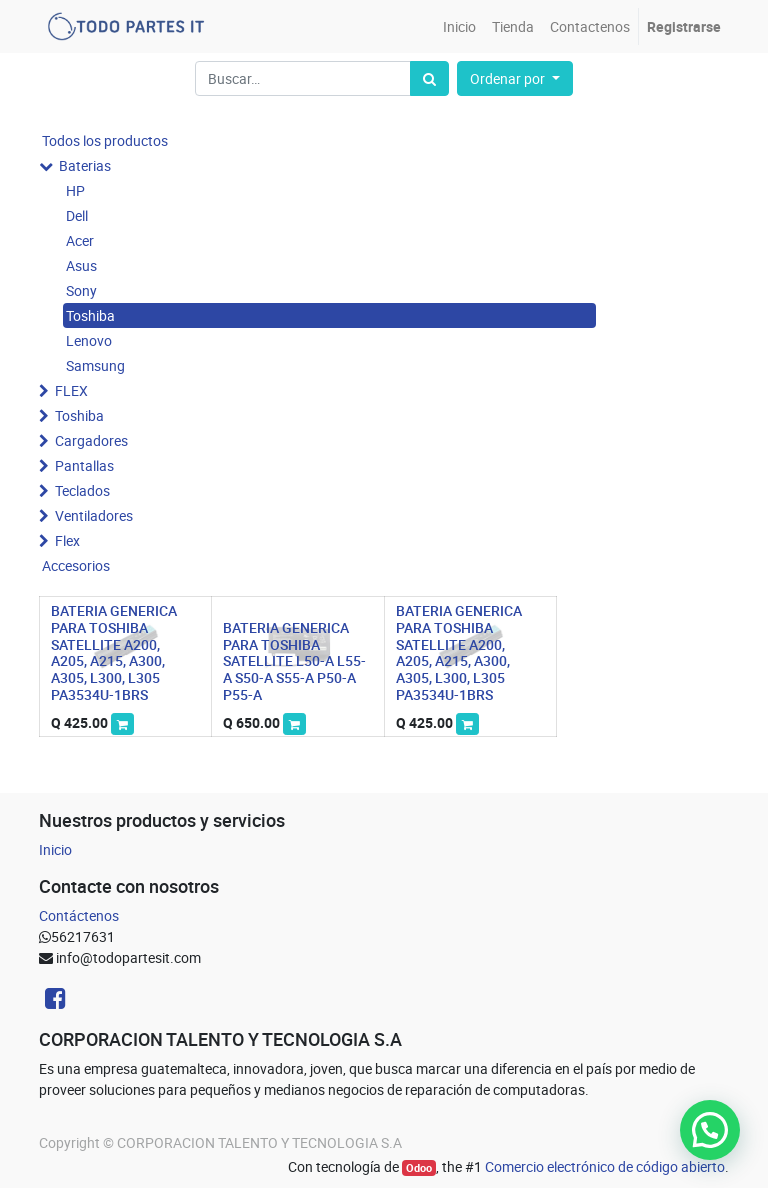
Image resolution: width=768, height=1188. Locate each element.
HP (75, 190)
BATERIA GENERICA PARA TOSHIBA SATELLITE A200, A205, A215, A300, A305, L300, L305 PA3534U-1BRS (114, 652)
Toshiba (90, 315)
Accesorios (76, 565)
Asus (81, 265)
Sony (81, 290)
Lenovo (89, 340)
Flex (67, 540)
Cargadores (91, 440)
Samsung (95, 365)
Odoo (419, 1168)
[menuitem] (459, 26)
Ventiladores (94, 515)
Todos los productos (105, 140)
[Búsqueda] (429, 78)
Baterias (85, 165)
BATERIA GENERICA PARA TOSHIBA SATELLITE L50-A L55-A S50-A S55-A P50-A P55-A (294, 661)
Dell (77, 215)
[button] (515, 78)
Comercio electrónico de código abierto (605, 1166)
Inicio (55, 849)
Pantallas (84, 465)
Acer (80, 240)
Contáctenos (79, 915)
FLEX (71, 390)
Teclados (82, 490)
